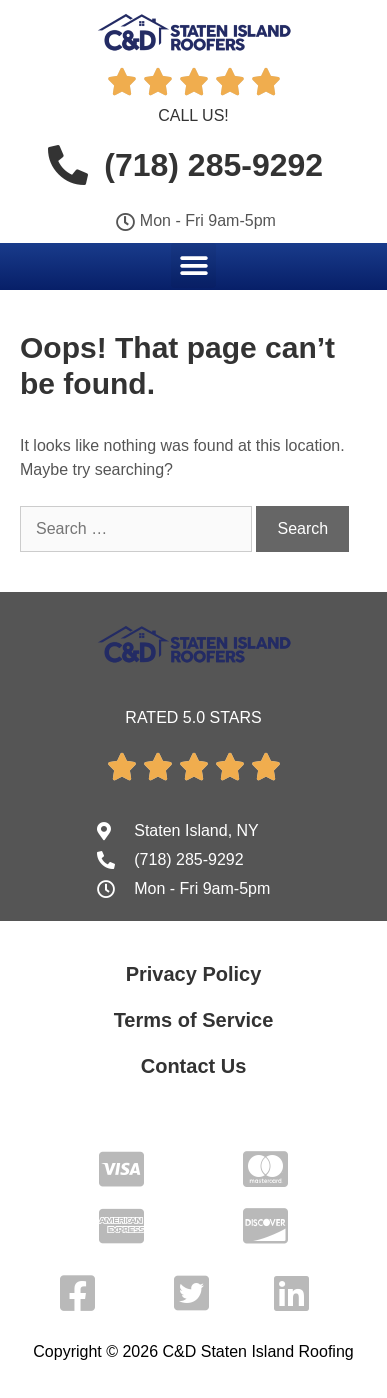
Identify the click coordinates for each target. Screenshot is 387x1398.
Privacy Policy (194, 974)
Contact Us (194, 1066)
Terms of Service (194, 1020)
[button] (193, 265)
